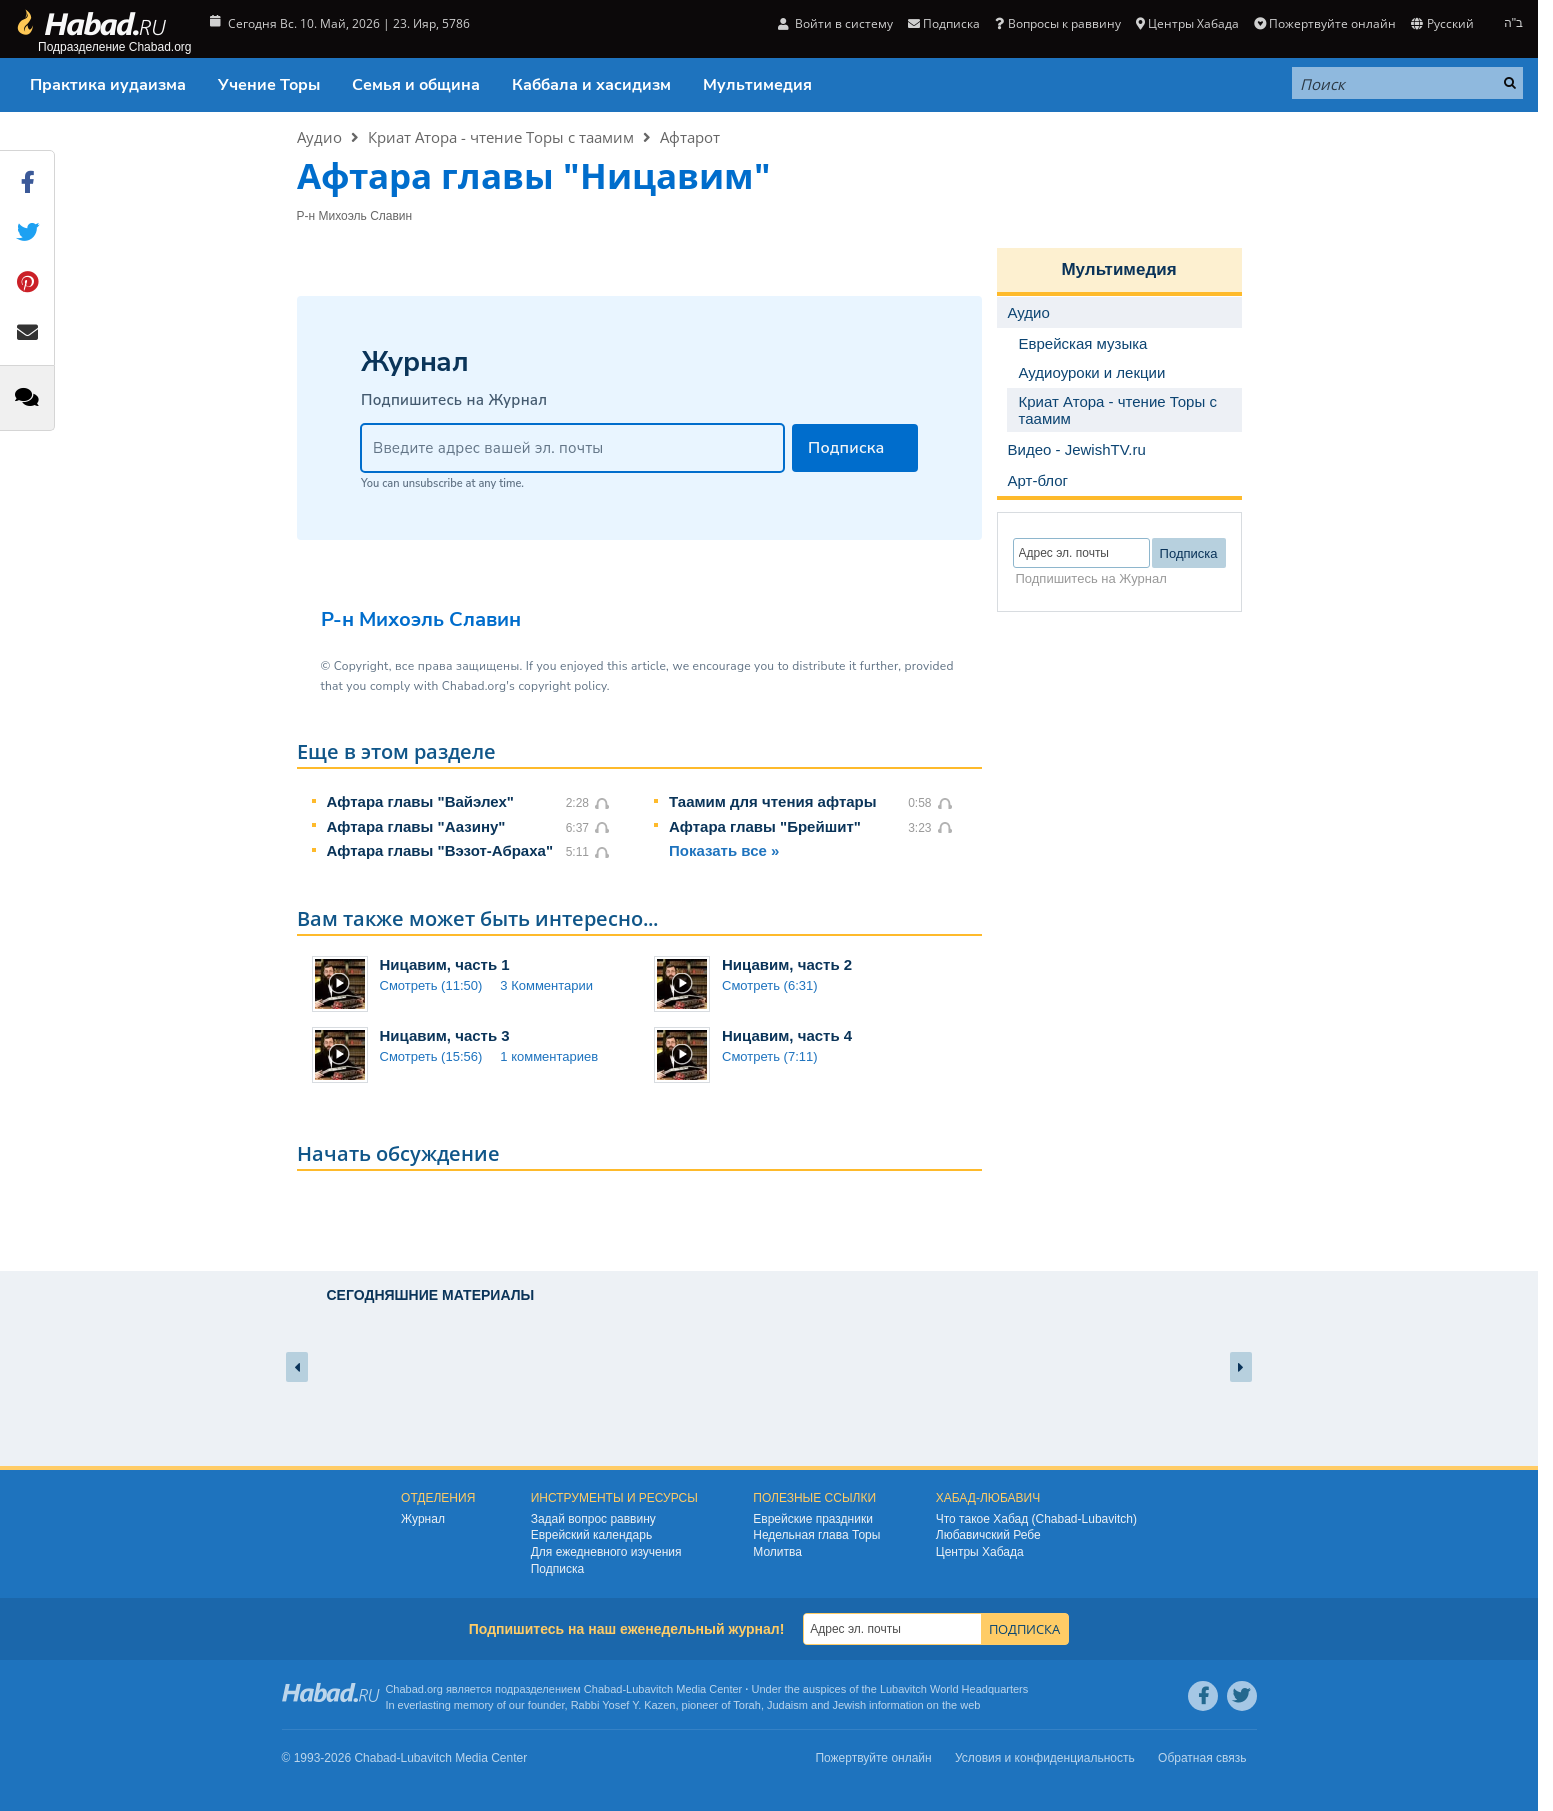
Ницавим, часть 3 (445, 1035)
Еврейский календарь (592, 1535)
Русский (1442, 23)
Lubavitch (649, 1689)
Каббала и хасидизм (591, 85)
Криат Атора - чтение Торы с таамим (501, 137)
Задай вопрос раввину (593, 1519)
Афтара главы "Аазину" (416, 826)
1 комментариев (549, 1056)
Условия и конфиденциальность (1045, 1758)
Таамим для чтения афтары (773, 801)
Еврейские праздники (813, 1519)
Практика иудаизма (108, 85)
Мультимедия (757, 85)
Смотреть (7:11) (770, 1056)
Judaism (787, 1705)
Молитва (777, 1552)
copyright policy (562, 686)
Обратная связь (1202, 1758)
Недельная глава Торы (816, 1535)
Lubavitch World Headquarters (954, 1689)
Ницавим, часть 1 (445, 964)
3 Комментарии (546, 985)
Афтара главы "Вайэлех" (420, 801)
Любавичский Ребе (988, 1535)
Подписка (944, 23)
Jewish (849, 1705)
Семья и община (416, 85)
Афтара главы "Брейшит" (765, 826)
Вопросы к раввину (1057, 23)
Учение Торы (269, 85)
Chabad (603, 1689)
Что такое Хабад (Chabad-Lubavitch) (1036, 1519)
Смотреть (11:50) (431, 985)
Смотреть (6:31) (770, 985)
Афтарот (690, 137)
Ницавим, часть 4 (787, 1035)
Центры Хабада (1187, 23)
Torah (747, 1705)
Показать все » (724, 850)
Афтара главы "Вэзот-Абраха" (440, 850)
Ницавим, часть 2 (787, 964)
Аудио (319, 137)
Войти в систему (835, 23)
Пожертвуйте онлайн (1325, 23)
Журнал (423, 1519)
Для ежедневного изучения (606, 1552)
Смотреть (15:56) (431, 1056)
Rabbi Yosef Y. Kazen (623, 1705)
